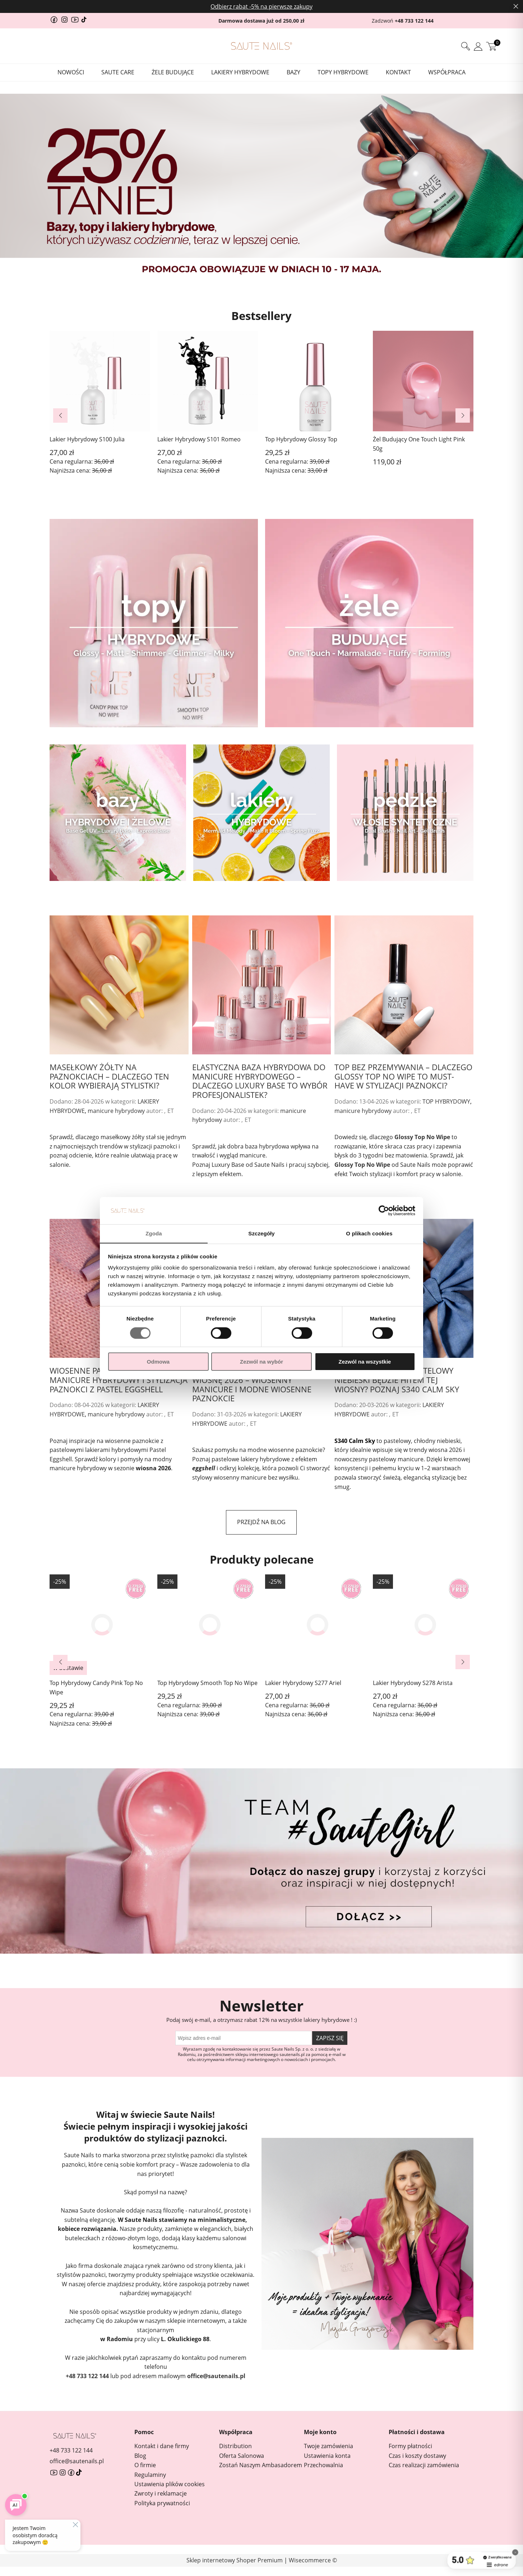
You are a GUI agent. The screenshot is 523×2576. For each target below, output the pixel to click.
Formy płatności (410, 2446)
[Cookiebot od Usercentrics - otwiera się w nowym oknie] (383, 1210)
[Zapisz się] (330, 2038)
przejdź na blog (261, 1522)
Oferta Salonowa (241, 2456)
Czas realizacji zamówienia (424, 2465)
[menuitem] (71, 72)
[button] (60, 415)
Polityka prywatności (162, 2503)
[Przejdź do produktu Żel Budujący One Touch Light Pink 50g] (423, 394)
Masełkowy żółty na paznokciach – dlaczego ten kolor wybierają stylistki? (109, 1076)
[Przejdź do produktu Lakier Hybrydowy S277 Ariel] (315, 1624)
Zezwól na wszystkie (365, 1362)
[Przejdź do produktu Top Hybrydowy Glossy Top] (315, 389)
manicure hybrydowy (116, 1111)
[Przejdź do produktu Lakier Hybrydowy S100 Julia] (100, 389)
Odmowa (158, 1362)
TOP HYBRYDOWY (446, 1101)
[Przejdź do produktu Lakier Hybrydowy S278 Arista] (423, 1624)
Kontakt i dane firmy (161, 2446)
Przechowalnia (323, 2465)
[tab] (243, 283)
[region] (261, 186)
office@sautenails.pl (216, 2376)
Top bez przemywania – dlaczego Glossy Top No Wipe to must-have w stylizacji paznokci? (403, 1076)
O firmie (145, 2465)
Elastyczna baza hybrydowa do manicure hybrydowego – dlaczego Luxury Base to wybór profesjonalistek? (260, 1080)
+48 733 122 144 (414, 20)
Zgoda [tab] (153, 1233)
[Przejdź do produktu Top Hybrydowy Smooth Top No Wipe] (207, 1624)
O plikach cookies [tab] (369, 1233)
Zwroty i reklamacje (160, 2493)
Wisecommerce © (313, 2560)
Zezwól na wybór (261, 1362)
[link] (261, 186)
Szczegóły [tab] (261, 1233)
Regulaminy (150, 2475)
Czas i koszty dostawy (417, 2456)
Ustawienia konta (327, 2456)
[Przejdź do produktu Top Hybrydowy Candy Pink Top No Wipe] (100, 1624)
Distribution (235, 2446)
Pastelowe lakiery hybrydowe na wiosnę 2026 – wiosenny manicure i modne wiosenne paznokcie (261, 1384)
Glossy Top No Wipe (422, 1137)
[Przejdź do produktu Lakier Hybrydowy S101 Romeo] (207, 389)
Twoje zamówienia (328, 2446)
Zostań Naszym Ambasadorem (260, 2465)
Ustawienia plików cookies (169, 2484)
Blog (140, 2456)
